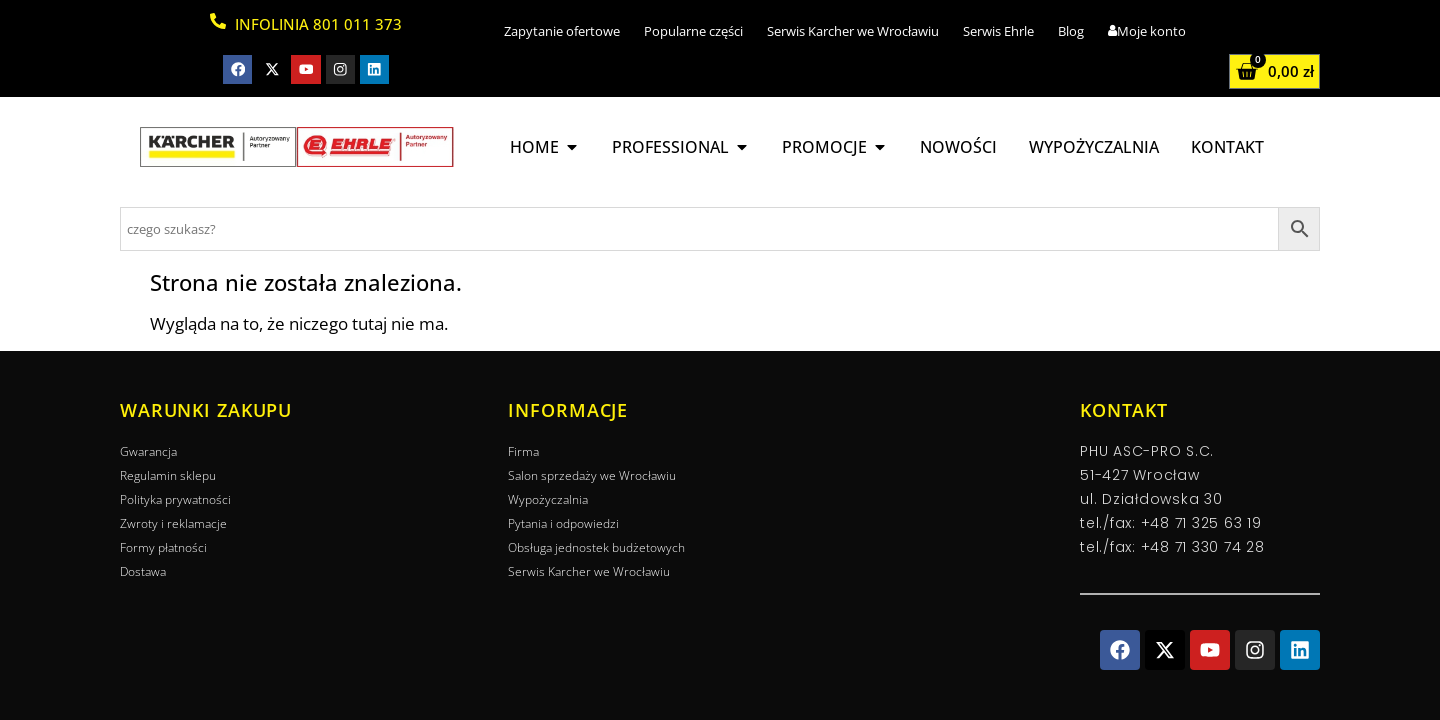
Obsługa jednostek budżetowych (596, 547)
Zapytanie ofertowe (562, 31)
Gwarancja (148, 451)
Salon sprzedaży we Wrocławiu (592, 475)
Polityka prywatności (175, 499)
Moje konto (1147, 31)
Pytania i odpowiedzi (563, 523)
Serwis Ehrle (998, 31)
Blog (1071, 31)
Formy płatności (163, 547)
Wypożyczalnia (548, 499)
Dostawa (143, 571)
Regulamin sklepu (168, 475)
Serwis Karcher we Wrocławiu (853, 31)
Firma (523, 451)
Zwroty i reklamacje (173, 523)
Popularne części (693, 31)
